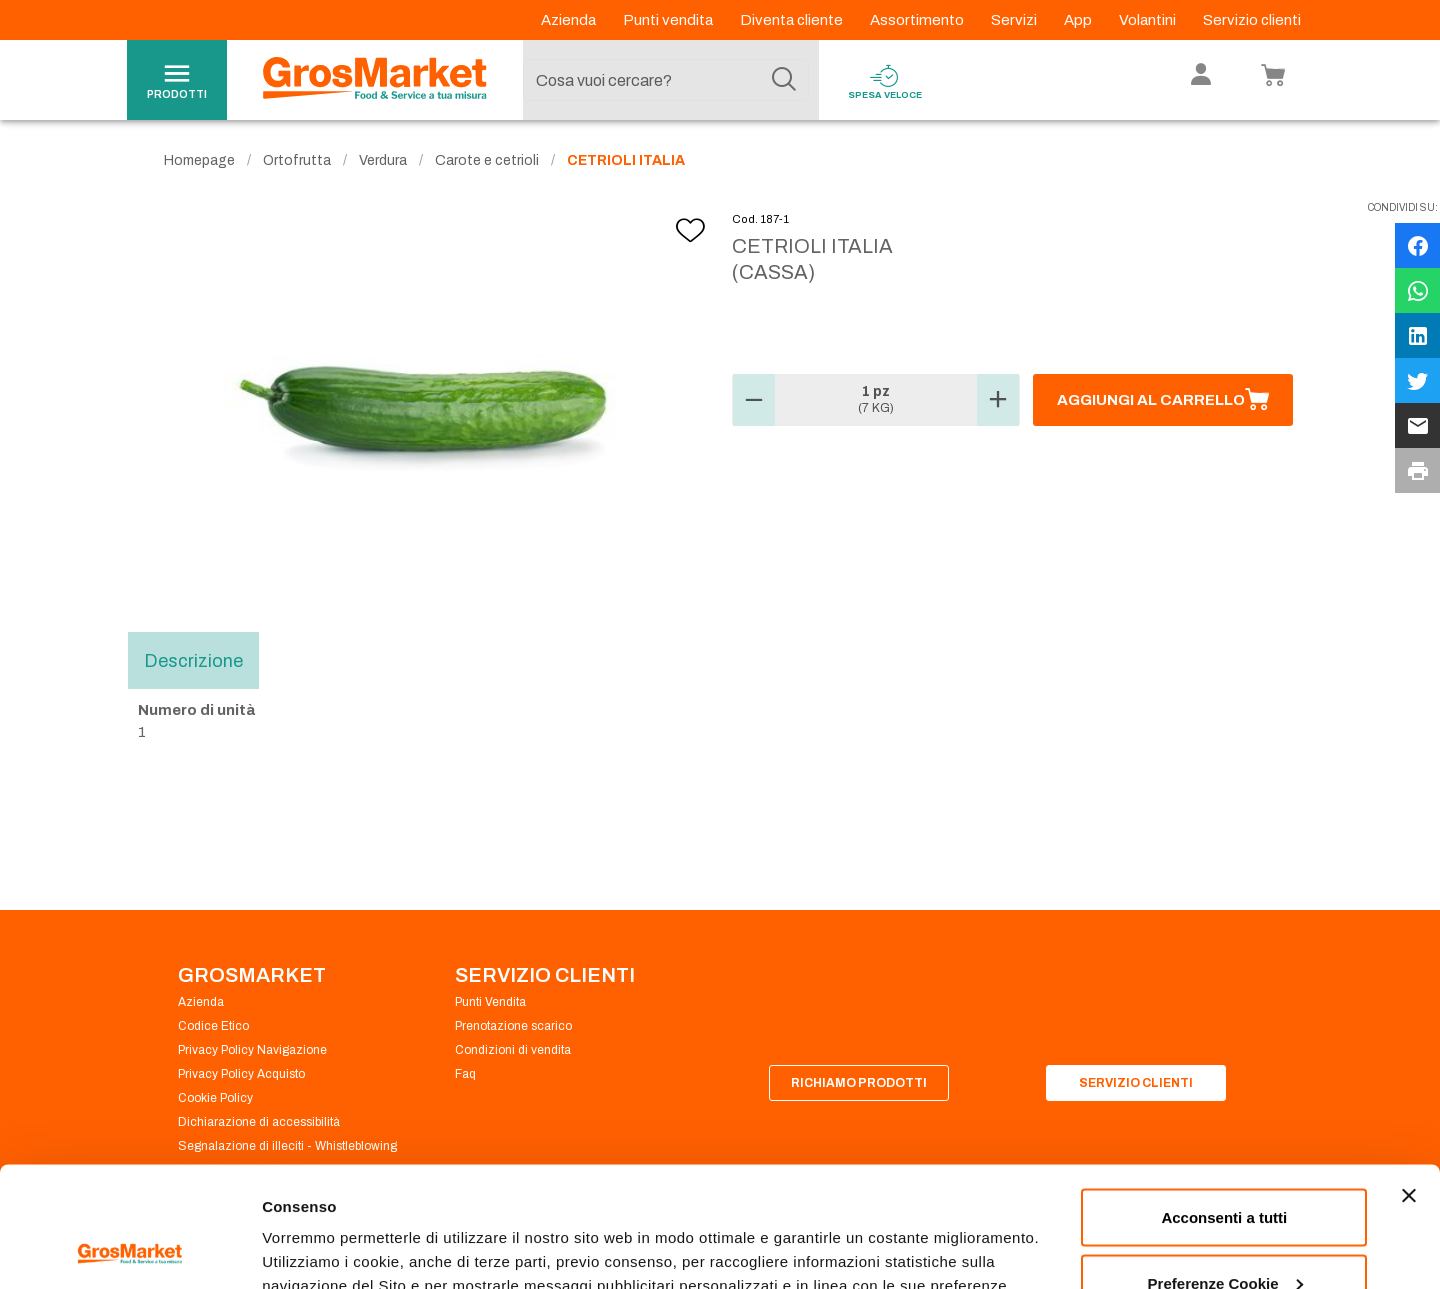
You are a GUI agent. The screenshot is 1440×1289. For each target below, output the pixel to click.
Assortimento (918, 20)
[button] (754, 400)
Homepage (199, 160)
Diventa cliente (793, 20)
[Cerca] (784, 80)
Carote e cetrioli (487, 160)
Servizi (1015, 20)
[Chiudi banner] (1409, 1083)
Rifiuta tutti (1224, 1235)
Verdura (383, 160)
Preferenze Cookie (328, 1227)
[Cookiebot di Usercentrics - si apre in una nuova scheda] (129, 1250)
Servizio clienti (1252, 20)
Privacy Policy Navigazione (252, 1050)
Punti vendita (669, 20)
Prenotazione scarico (513, 1026)
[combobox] (666, 80)
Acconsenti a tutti (1224, 1104)
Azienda (570, 20)
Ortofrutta (297, 160)
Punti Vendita (490, 1002)
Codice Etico (213, 1026)
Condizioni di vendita (513, 1050)
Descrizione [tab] (193, 660)
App (1079, 20)
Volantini (1149, 20)
